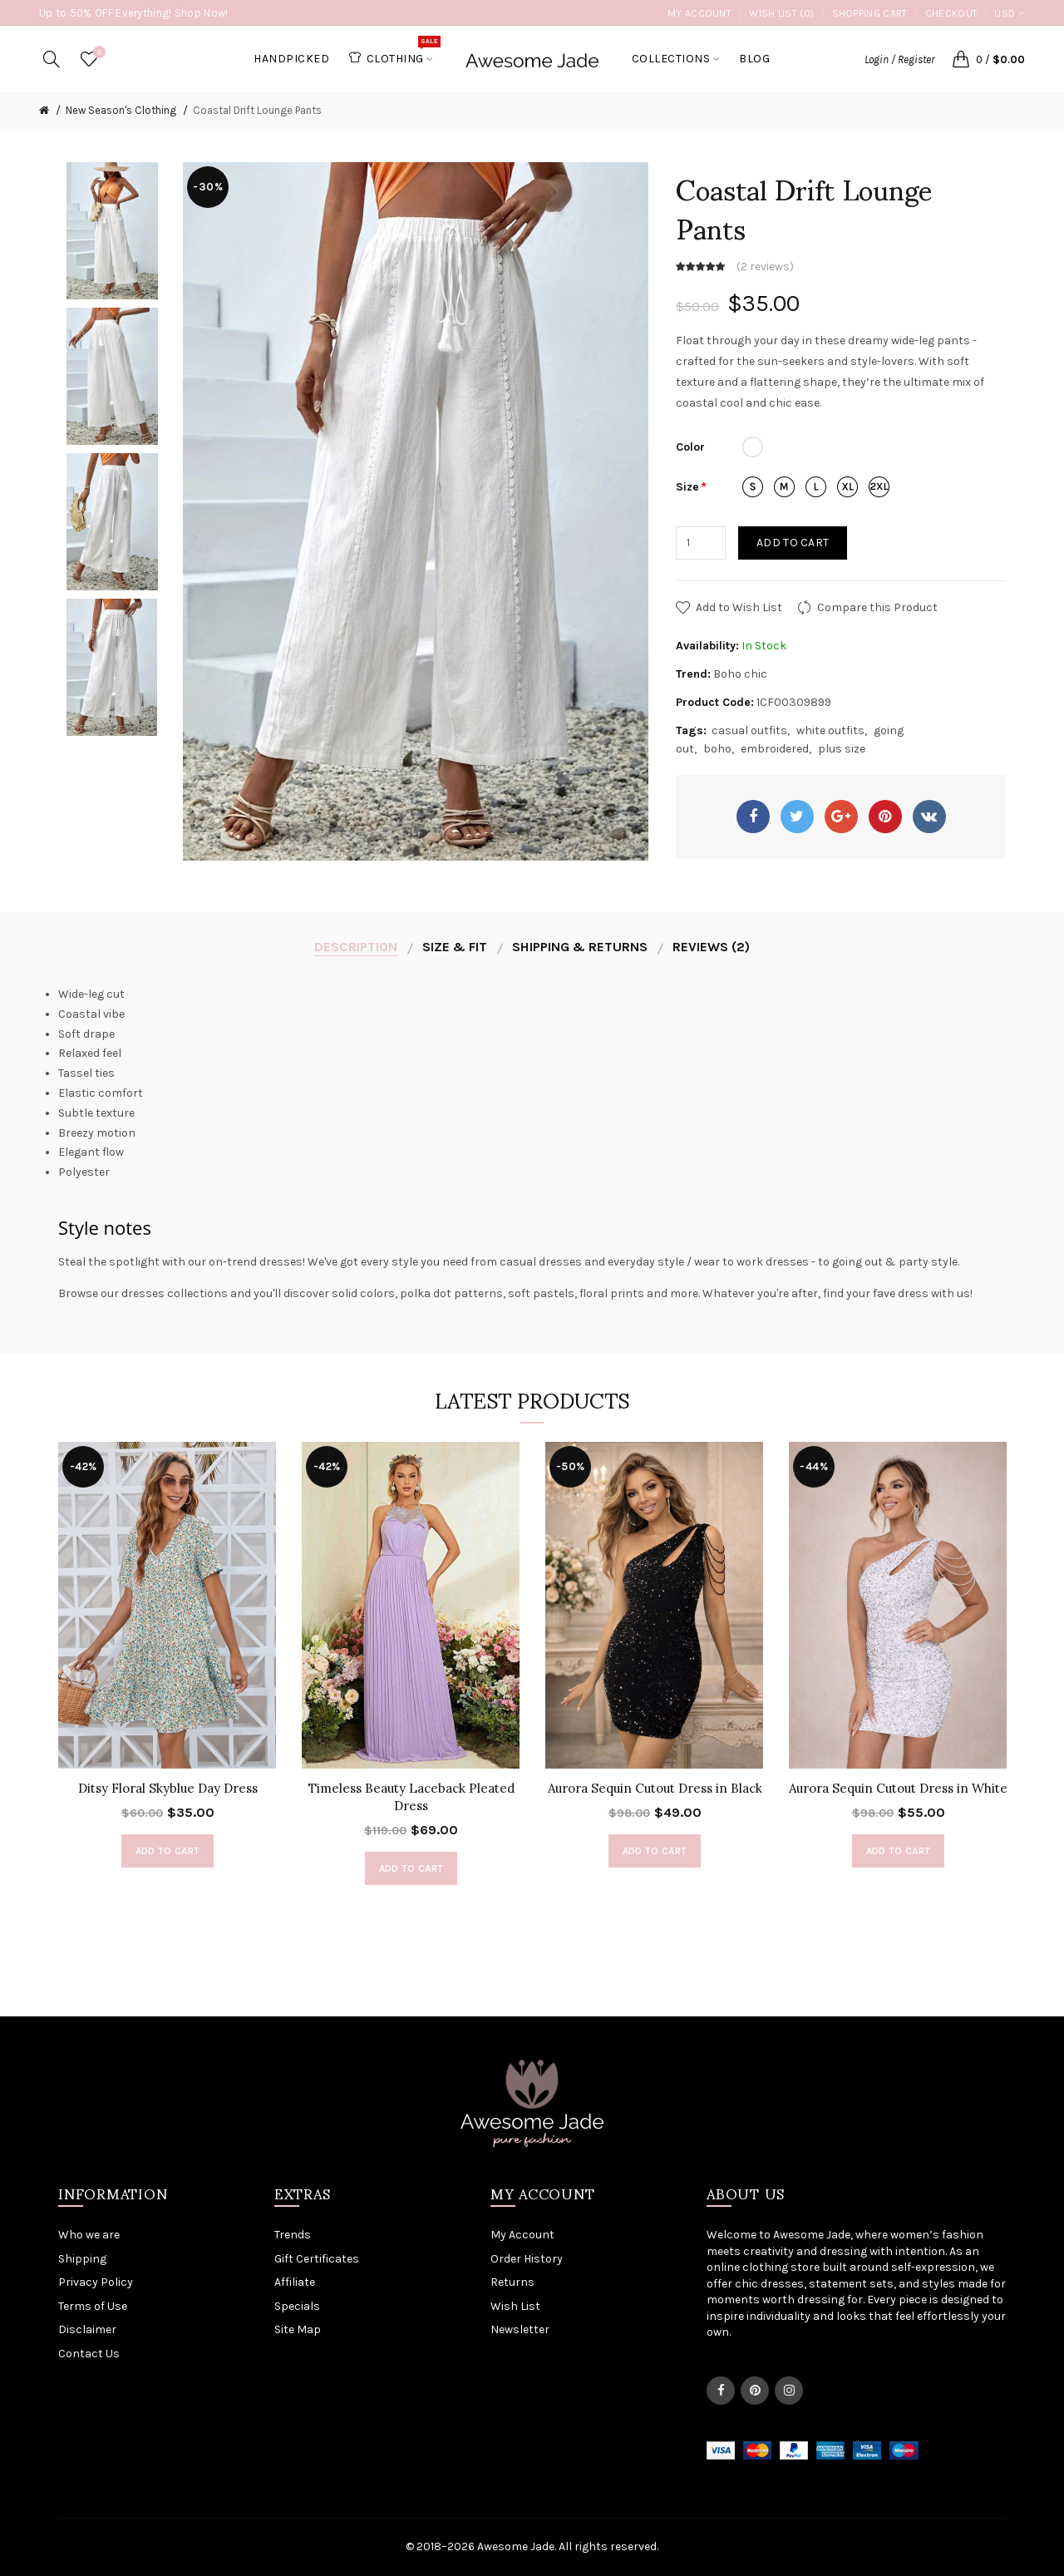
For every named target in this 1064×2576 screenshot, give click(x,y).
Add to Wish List (739, 607)
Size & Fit (454, 947)
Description (355, 947)
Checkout (951, 13)
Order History (526, 2259)
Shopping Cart (870, 13)
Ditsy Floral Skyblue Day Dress (168, 1788)
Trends (292, 2235)
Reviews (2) (711, 947)
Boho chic (740, 674)
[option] (112, 230)
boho (717, 749)
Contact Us (89, 2354)
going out (857, 1262)
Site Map (297, 2329)
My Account (699, 13)
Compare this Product (877, 607)
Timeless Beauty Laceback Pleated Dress (411, 1797)
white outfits (830, 730)
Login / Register (899, 59)
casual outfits (749, 730)
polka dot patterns (451, 1293)
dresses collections (174, 1293)
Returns (512, 2282)
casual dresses (541, 1262)
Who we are (89, 2235)
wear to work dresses (751, 1262)
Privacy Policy (95, 2282)
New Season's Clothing (121, 110)
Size (687, 487)
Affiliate (294, 2282)
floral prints (611, 1293)
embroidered (775, 749)
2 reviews (765, 266)
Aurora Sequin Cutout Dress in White (898, 1788)
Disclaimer (87, 2329)
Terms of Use (92, 2306)
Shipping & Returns (580, 947)
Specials (297, 2306)
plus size (841, 749)
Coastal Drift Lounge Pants (257, 110)
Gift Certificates (316, 2259)
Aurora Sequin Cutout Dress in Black (655, 1788)
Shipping (82, 2259)
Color (690, 447)
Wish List (515, 2306)
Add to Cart (792, 542)
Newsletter (519, 2329)
